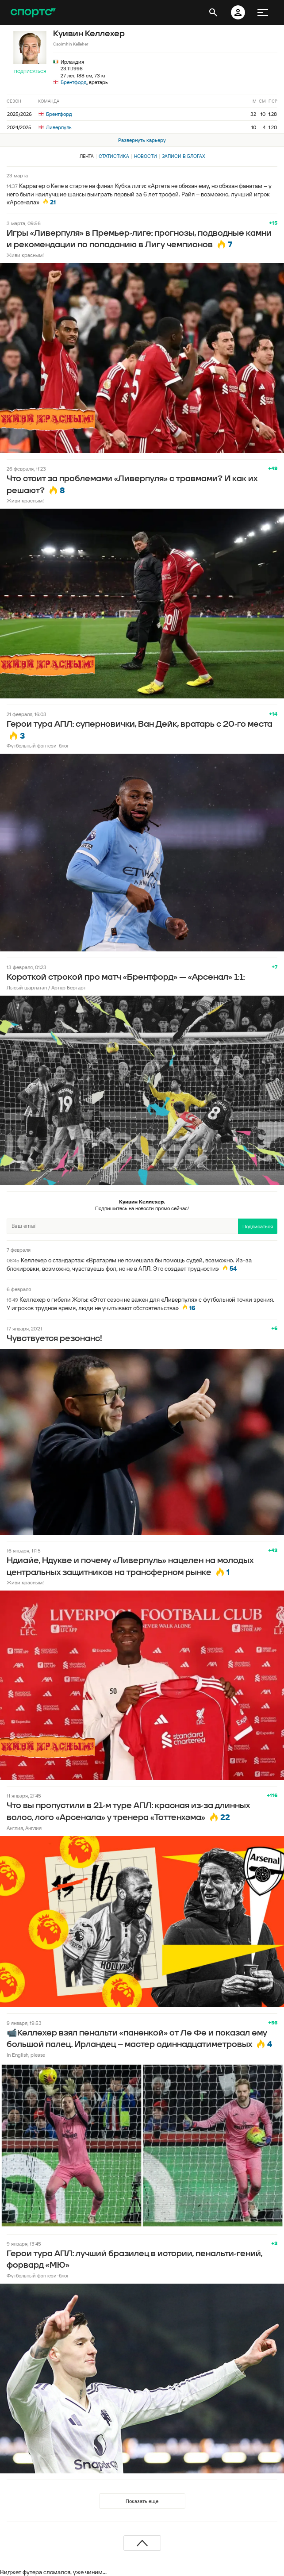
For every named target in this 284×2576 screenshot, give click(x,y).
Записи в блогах (183, 156)
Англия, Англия (24, 1828)
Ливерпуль (55, 127)
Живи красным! (25, 255)
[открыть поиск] (213, 12)
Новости (145, 156)
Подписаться (30, 71)
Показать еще (142, 2501)
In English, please (26, 2054)
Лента (87, 156)
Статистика (114, 156)
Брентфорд (74, 82)
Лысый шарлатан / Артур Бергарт (46, 987)
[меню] (262, 12)
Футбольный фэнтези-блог (38, 745)
